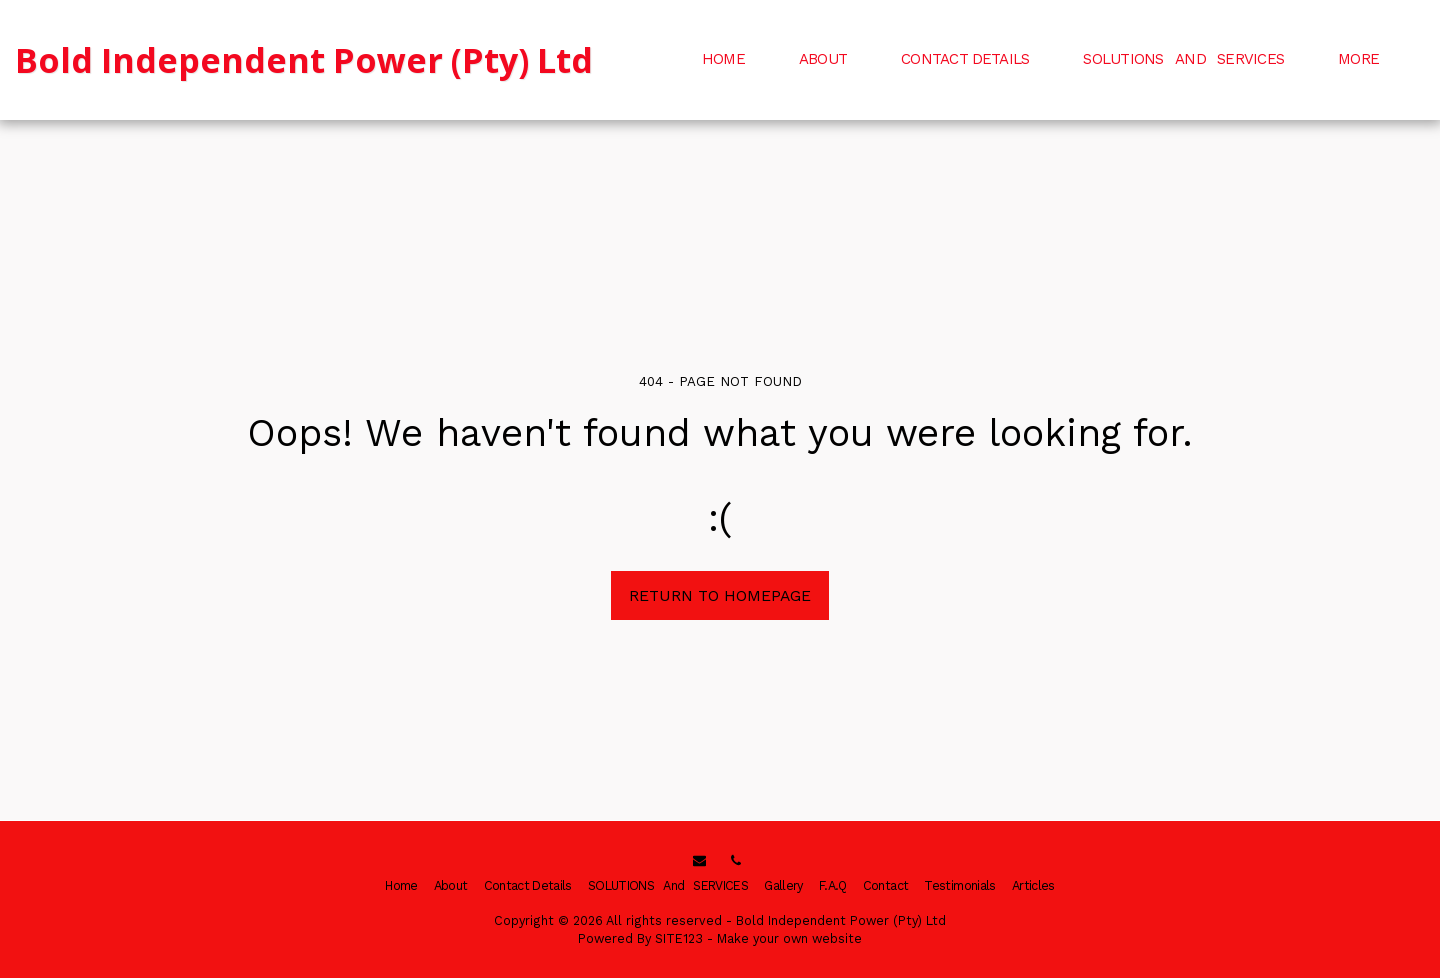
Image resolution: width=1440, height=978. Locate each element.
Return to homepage (720, 595)
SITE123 (679, 938)
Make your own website (789, 938)
